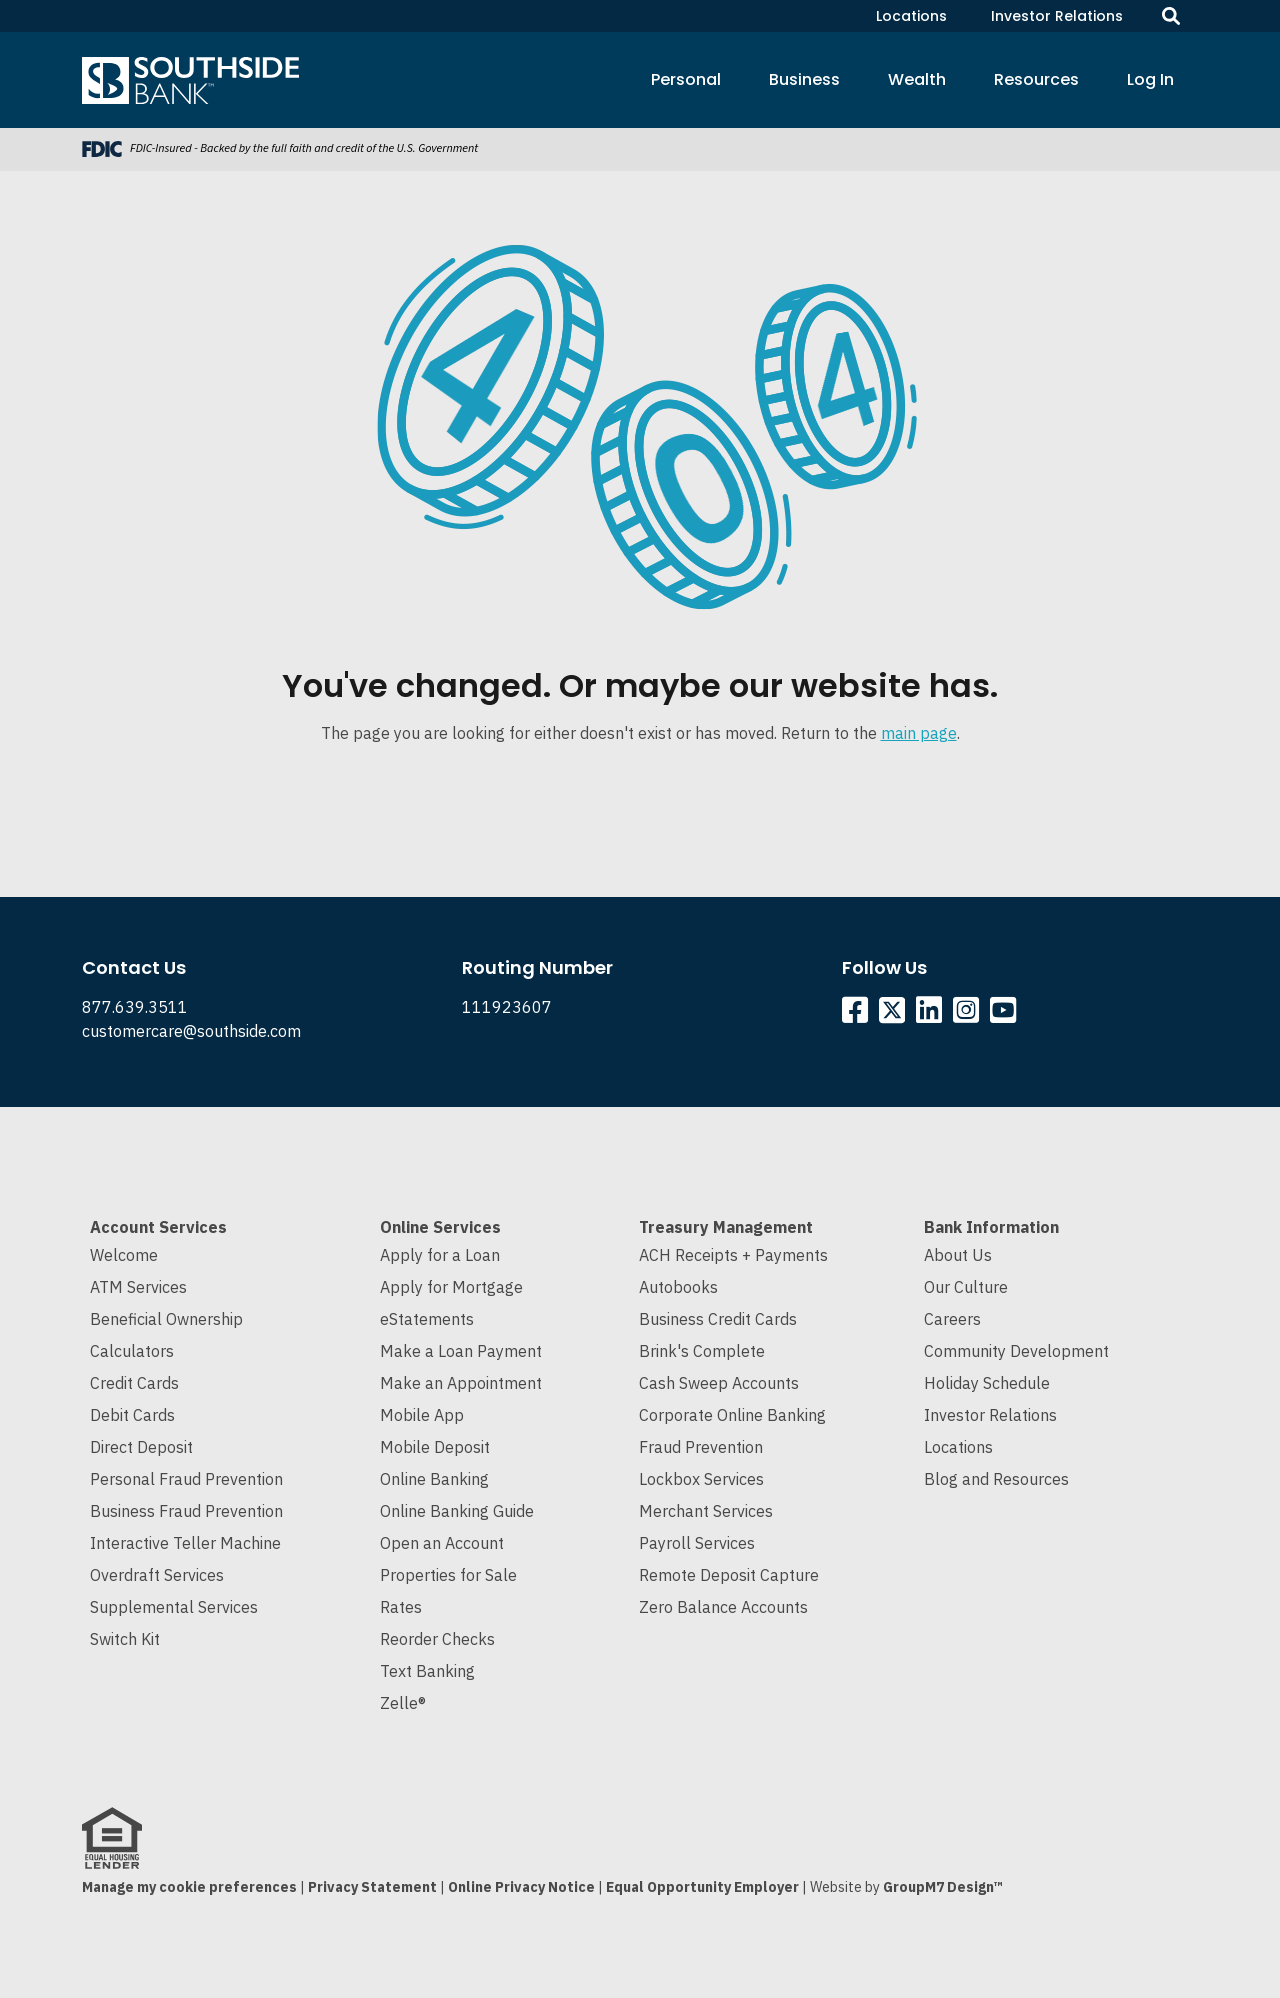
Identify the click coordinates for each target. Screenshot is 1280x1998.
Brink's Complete (702, 1351)
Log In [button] (1150, 79)
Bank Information (991, 1227)
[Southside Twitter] (894, 1015)
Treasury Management (726, 1227)
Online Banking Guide (457, 1511)
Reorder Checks (437, 1639)
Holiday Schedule (987, 1383)
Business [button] (804, 79)
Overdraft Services (157, 1575)
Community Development (1016, 1351)
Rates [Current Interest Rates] (401, 1607)
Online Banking (434, 1479)
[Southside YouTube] (1006, 1015)
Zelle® (403, 1703)
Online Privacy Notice (521, 1887)
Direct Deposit (141, 1447)
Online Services (440, 1227)
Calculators (132, 1351)
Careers (952, 1319)
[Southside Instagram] (969, 1015)
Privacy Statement (372, 1887)
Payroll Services (697, 1543)
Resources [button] (1036, 79)
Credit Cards (134, 1383)
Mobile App (422, 1415)
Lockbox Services (701, 1479)
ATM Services (138, 1287)
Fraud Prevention (701, 1447)
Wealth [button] (917, 79)
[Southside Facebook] (858, 1015)
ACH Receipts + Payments (733, 1255)
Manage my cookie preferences (189, 1887)
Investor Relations (1057, 16)
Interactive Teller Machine (185, 1543)
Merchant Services (706, 1511)
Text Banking (427, 1671)
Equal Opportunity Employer (702, 1887)
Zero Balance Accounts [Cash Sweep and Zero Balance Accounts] (723, 1607)
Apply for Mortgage (451, 1287)
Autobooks (678, 1287)
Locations (911, 16)
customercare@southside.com (191, 1031)
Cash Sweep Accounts (719, 1383)
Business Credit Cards (718, 1319)
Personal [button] (686, 79)
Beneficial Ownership (166, 1319)
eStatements (427, 1319)
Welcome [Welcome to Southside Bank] (124, 1255)
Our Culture (966, 1287)
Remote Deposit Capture (729, 1575)
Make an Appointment (461, 1383)
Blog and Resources (996, 1479)
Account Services (158, 1227)
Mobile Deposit (435, 1447)
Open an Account (442, 1543)
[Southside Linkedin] (932, 1015)
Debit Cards (132, 1415)
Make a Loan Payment (461, 1351)
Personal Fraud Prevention (186, 1479)
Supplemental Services (174, 1607)
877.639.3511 (135, 1007)
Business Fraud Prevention (186, 1511)
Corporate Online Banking (732, 1415)
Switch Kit (125, 1639)
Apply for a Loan (440, 1255)
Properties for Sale (448, 1575)
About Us (958, 1255)
